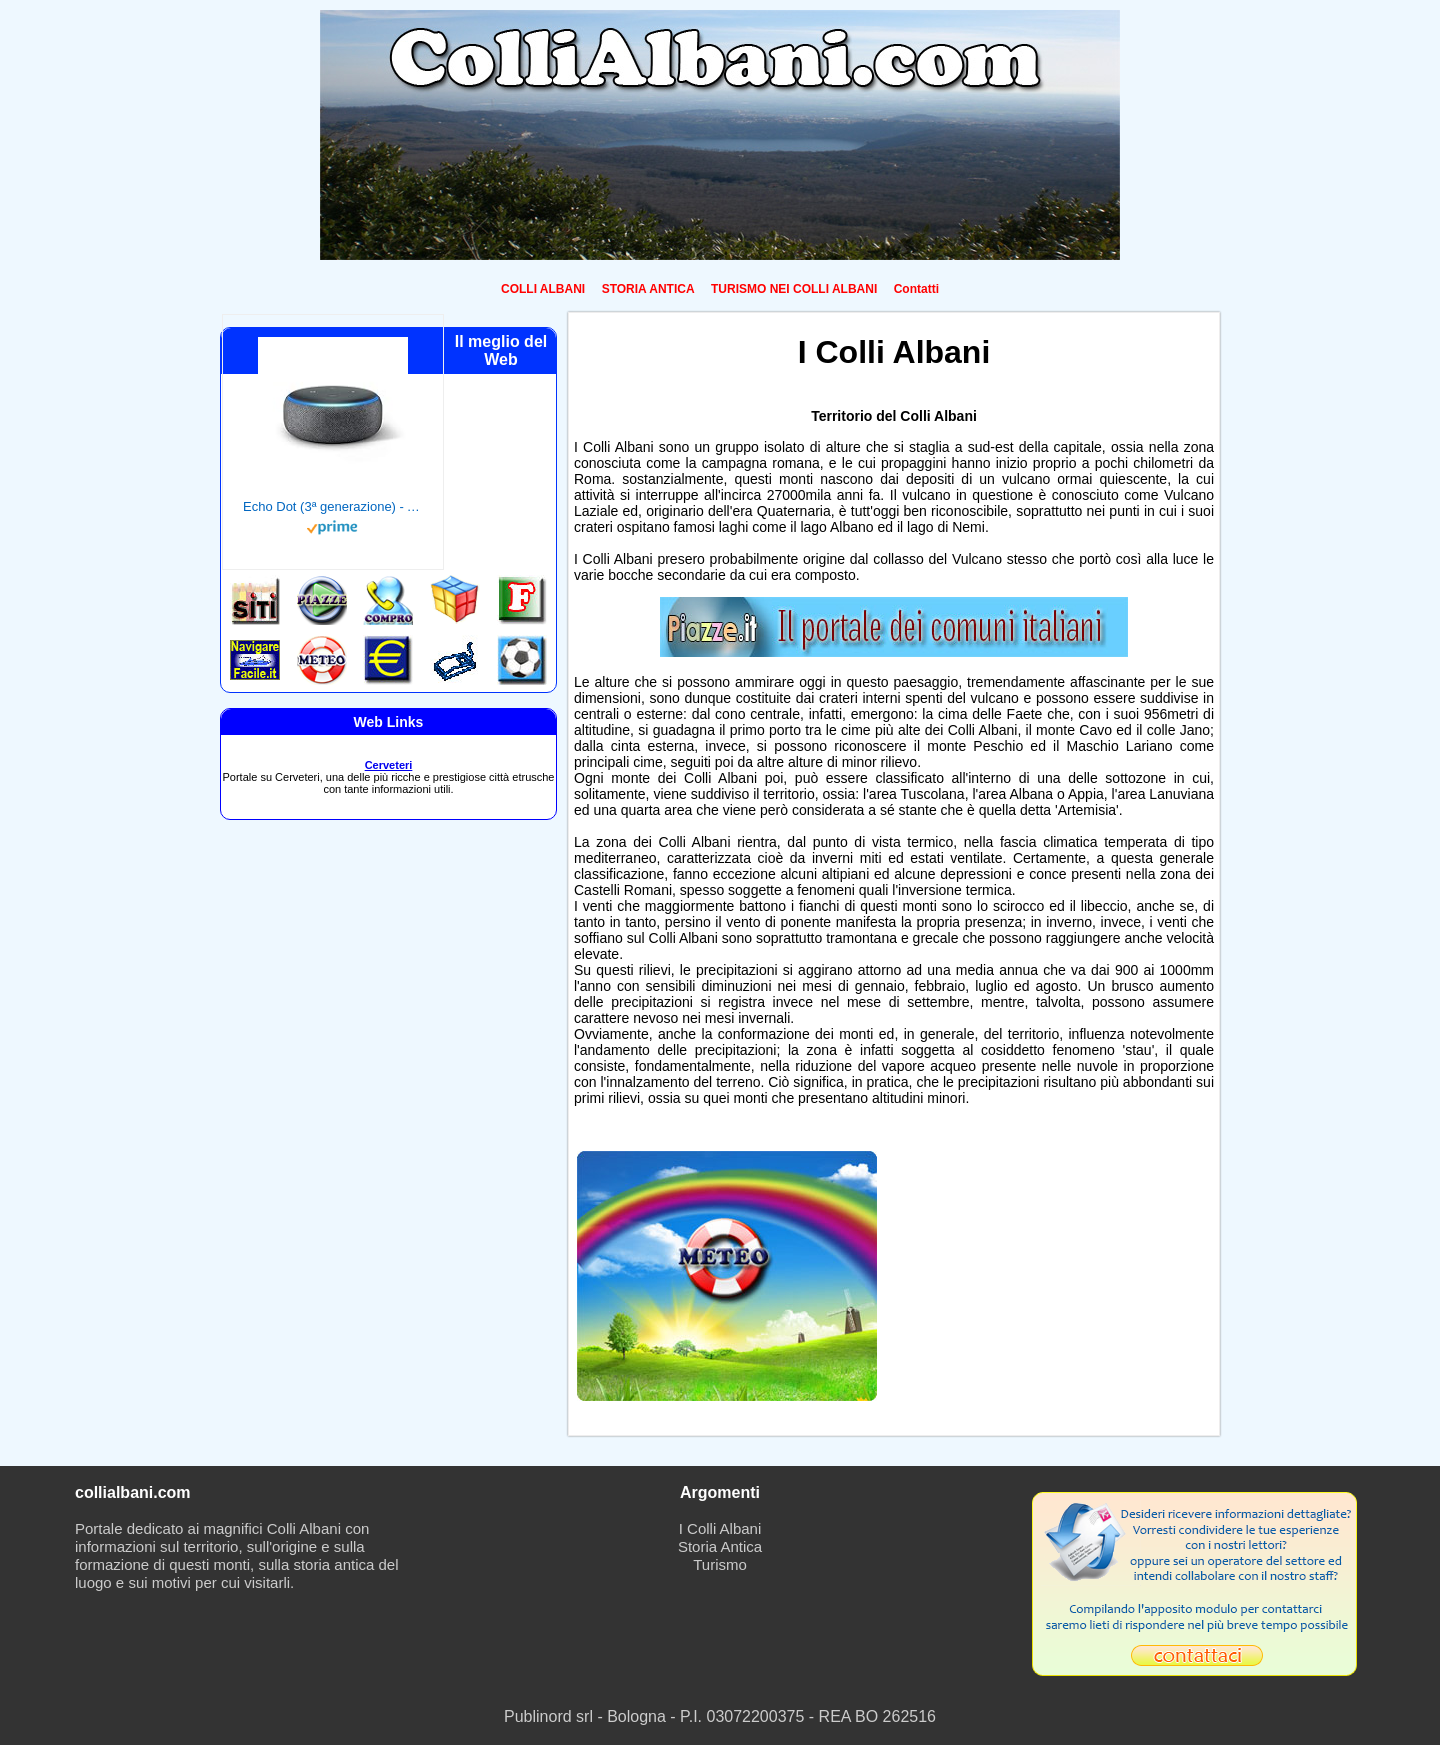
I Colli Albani (720, 1528)
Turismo (720, 1564)
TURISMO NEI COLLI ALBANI (794, 289)
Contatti (916, 289)
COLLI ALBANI (543, 289)
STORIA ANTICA (648, 289)
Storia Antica (720, 1546)
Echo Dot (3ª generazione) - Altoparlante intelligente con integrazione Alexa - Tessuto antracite (333, 506)
